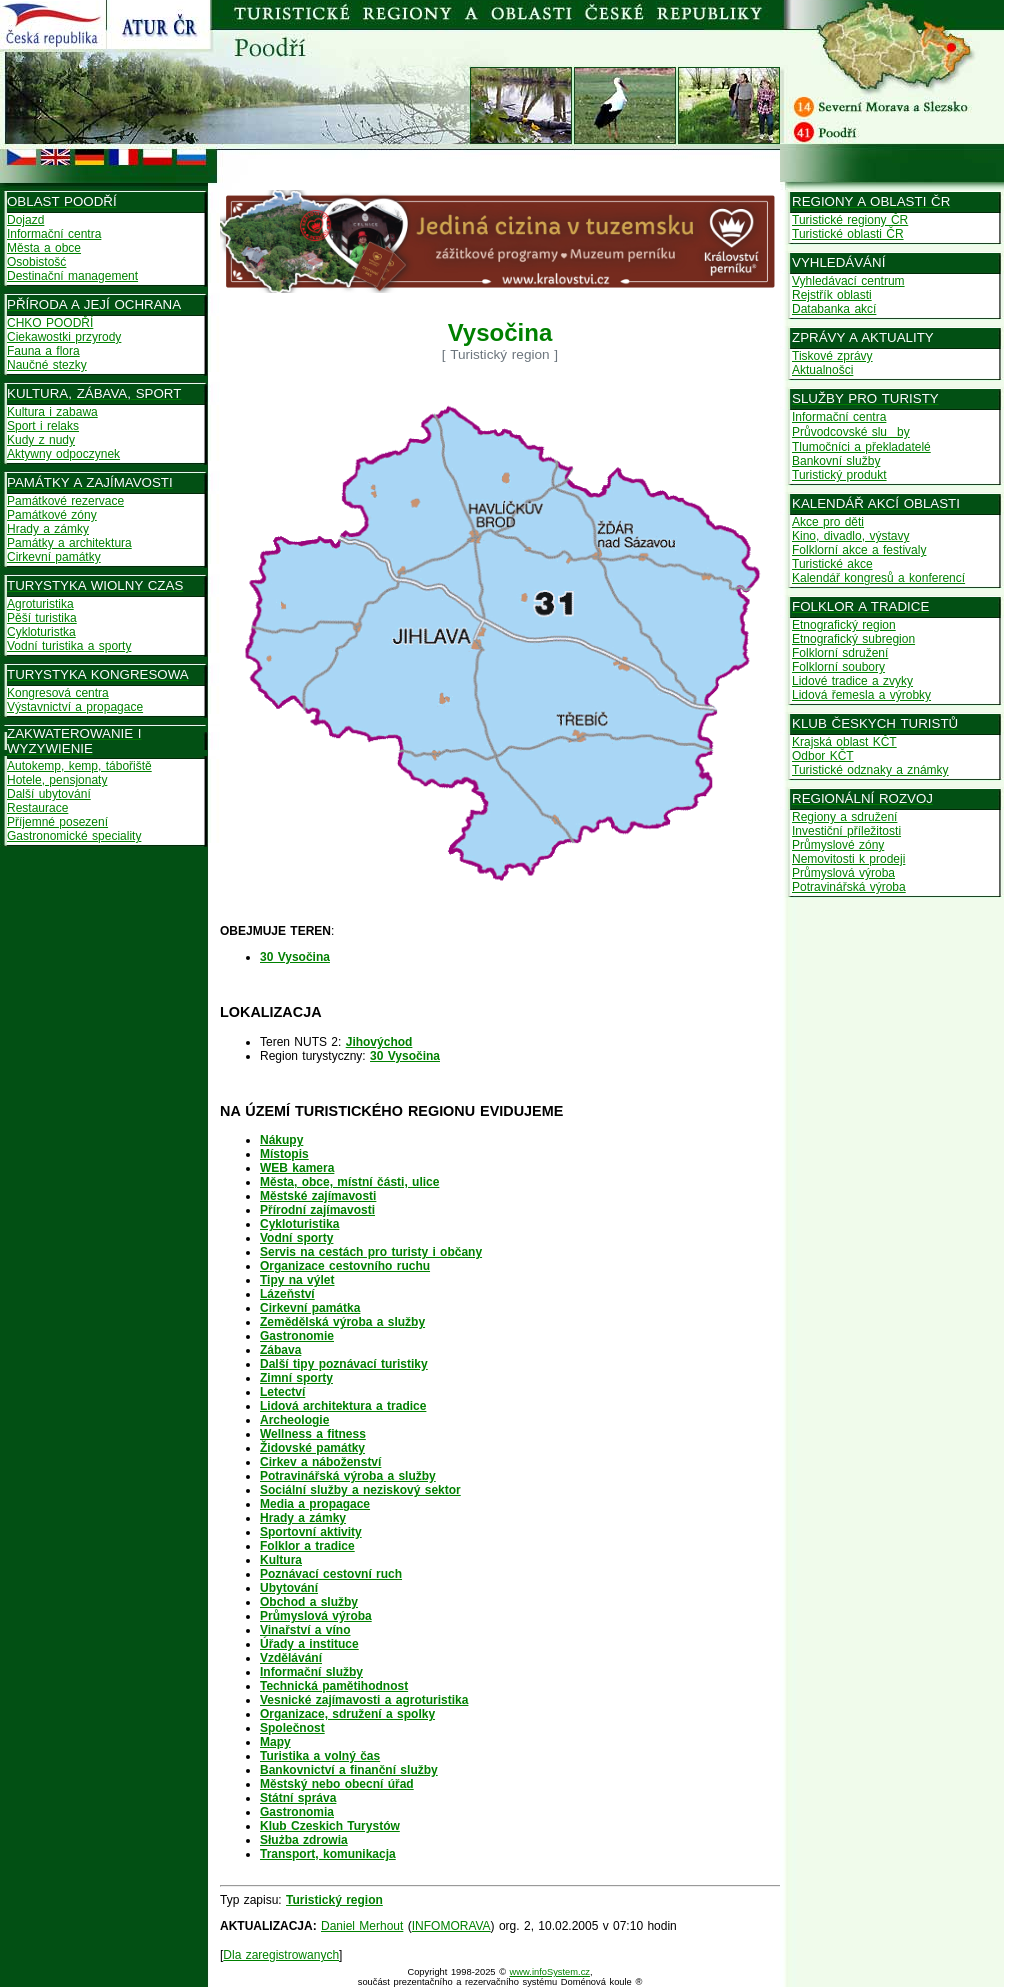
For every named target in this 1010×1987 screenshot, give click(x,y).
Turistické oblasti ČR (848, 234)
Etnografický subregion (853, 639)
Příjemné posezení (57, 822)
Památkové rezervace (65, 501)
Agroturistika (40, 604)
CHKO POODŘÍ (50, 323)
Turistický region (334, 1900)
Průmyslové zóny (838, 845)
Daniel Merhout (362, 1926)
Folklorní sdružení (840, 653)
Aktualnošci (822, 370)
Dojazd (25, 220)
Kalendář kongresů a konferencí (878, 578)
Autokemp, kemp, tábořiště (79, 766)
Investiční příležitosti (846, 831)
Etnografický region (844, 625)
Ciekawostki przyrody (64, 337)
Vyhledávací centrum (848, 281)
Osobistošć (36, 262)
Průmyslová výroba (843, 873)
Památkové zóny (52, 515)
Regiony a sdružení (844, 817)
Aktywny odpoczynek (63, 454)
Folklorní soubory (838, 667)
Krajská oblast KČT (844, 742)
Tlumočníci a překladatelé (861, 447)
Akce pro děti (828, 522)
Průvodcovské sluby (851, 432)
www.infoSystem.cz (550, 1972)
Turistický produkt (839, 475)
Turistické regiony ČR (850, 220)
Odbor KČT (823, 756)
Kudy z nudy (41, 440)
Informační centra (54, 234)
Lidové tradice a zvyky (852, 681)
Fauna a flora (43, 351)
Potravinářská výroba (849, 887)
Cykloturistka (41, 632)
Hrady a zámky (48, 529)
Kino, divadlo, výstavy (850, 536)
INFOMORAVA (451, 1926)
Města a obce (44, 248)
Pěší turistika (42, 618)
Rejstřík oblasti (832, 295)
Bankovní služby (836, 461)
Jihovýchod (379, 1042)
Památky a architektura (69, 543)
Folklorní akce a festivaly (859, 550)
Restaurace (37, 808)
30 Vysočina (405, 1056)
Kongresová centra (58, 693)
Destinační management (72, 276)
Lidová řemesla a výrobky (861, 695)
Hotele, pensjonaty (57, 780)
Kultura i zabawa (52, 412)
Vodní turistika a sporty (69, 646)
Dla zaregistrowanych (281, 1955)
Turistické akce (832, 564)
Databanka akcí (834, 309)
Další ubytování (49, 794)
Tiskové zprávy (832, 356)
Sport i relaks (43, 426)
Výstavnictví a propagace (75, 707)
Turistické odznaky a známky (870, 770)
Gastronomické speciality (74, 836)
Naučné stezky (47, 365)
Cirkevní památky (54, 557)
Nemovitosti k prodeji (848, 859)
